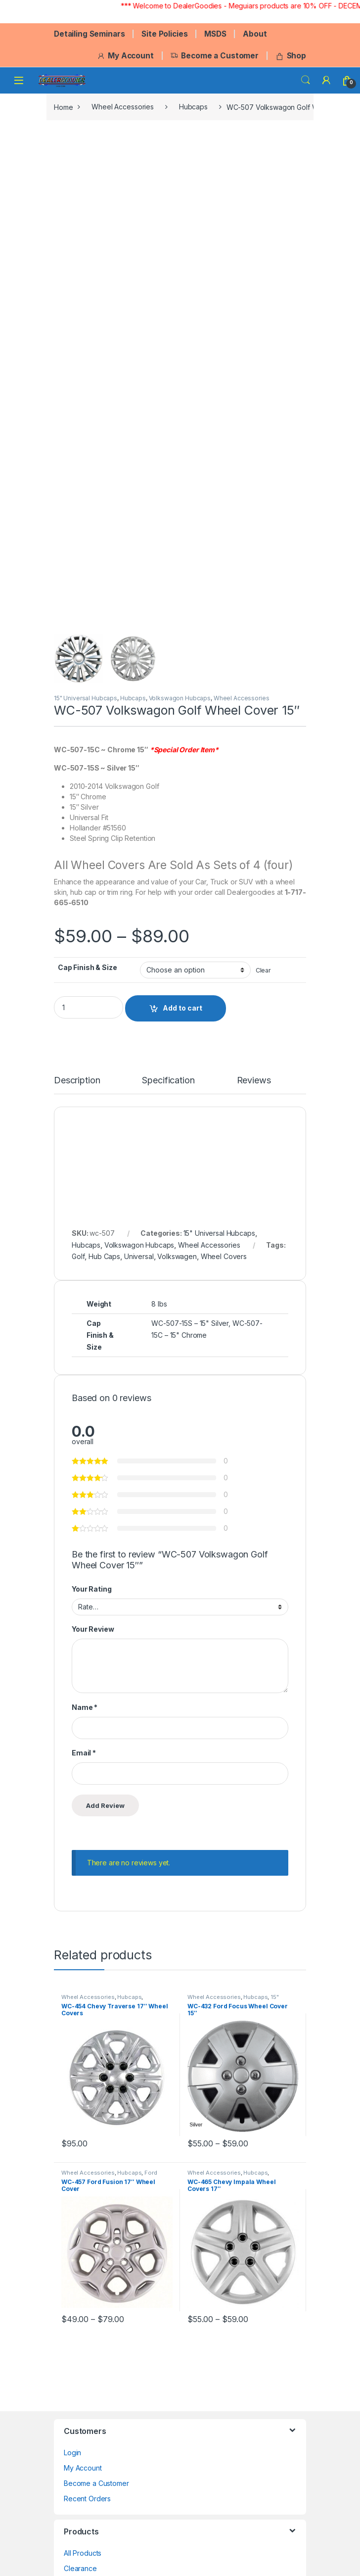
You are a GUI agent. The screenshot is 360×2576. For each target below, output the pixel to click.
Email (84, 1753)
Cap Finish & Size (87, 967)
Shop (290, 55)
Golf (78, 1256)
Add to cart (182, 1008)
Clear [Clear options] (263, 970)
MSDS (215, 34)
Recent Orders (87, 2498)
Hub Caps (104, 1256)
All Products (82, 2553)
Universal (139, 1256)
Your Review (93, 1629)
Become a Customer (214, 55)
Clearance (80, 2568)
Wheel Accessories (122, 106)
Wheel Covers (224, 1256)
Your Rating (91, 1589)
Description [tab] (77, 1080)
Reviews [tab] (254, 1080)
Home (63, 106)
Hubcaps (193, 106)
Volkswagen (177, 1256)
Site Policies (164, 34)
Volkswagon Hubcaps (180, 698)
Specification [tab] (168, 1080)
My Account (125, 55)
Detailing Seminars (89, 34)
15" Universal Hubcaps (85, 698)
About (255, 34)
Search (305, 80)
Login (72, 2452)
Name (84, 1707)
